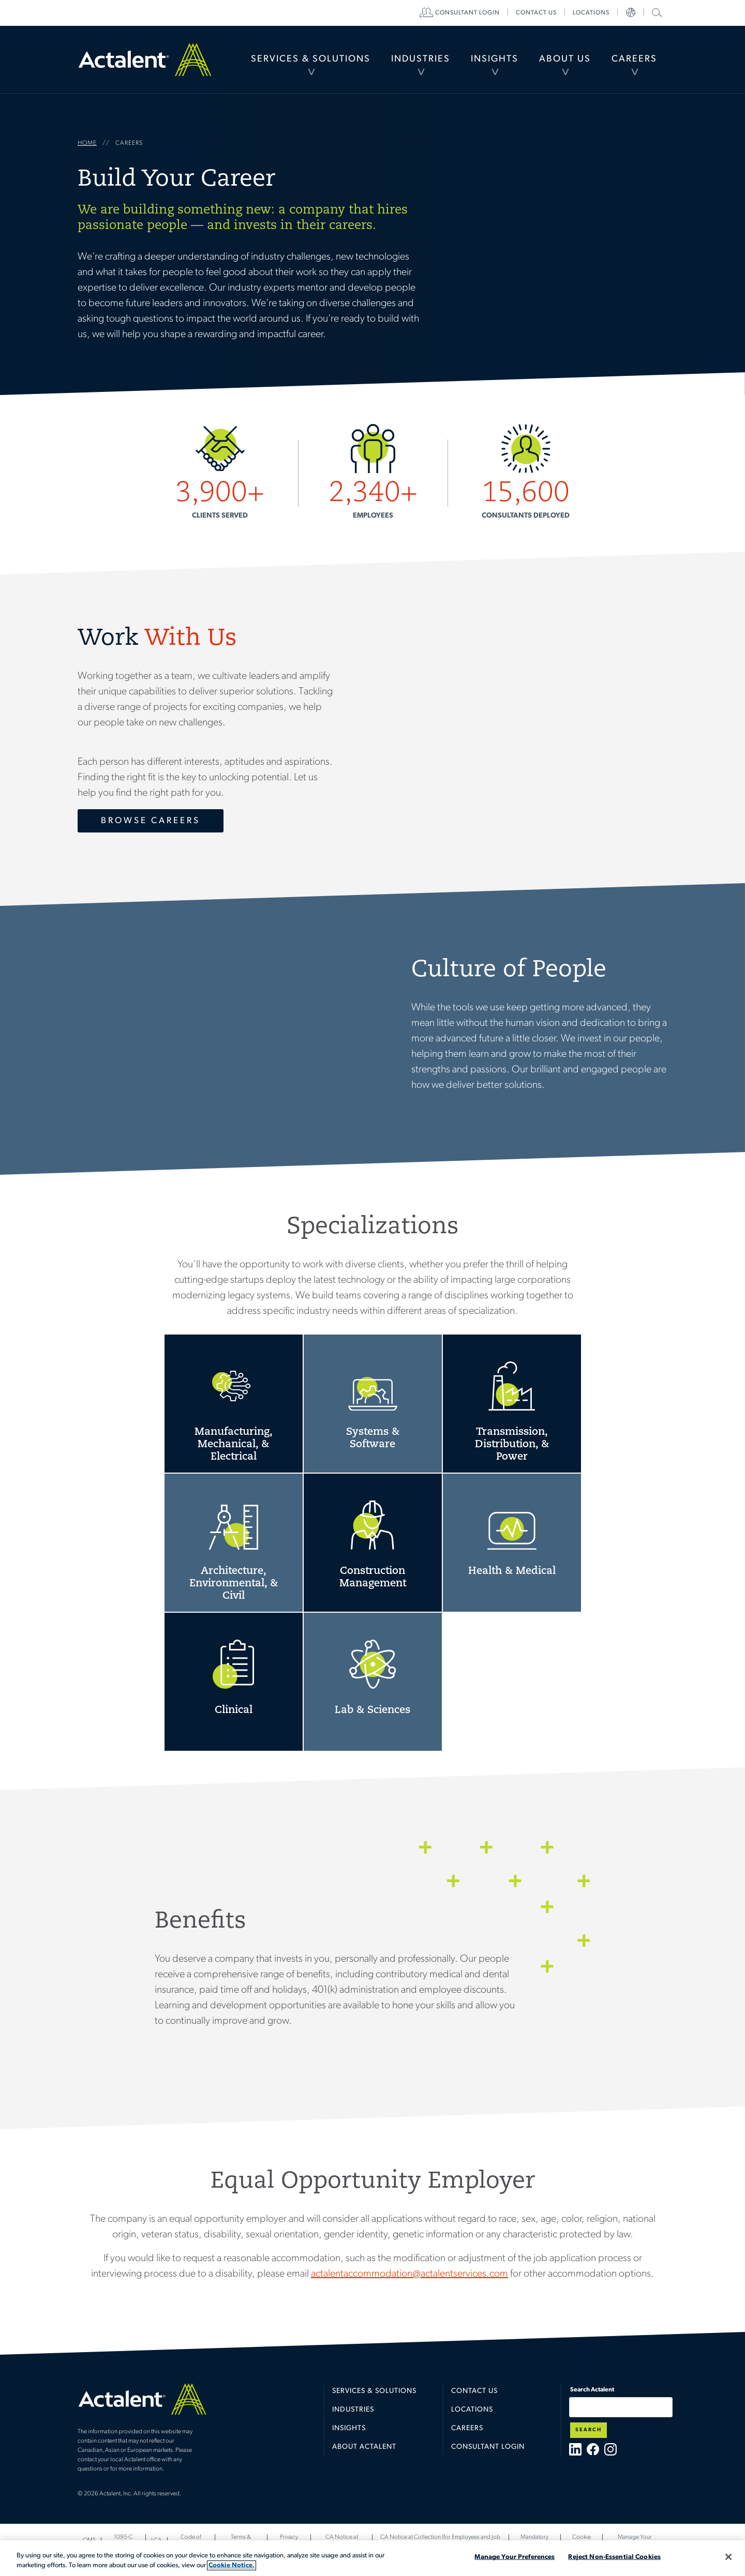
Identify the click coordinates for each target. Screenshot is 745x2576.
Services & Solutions (310, 59)
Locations (591, 13)
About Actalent (364, 2447)
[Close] (728, 2556)
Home (145, 59)
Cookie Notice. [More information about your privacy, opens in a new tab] (231, 2565)
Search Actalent (656, 12)
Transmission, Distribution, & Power (511, 1403)
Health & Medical (511, 1542)
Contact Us (474, 2391)
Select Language (631, 13)
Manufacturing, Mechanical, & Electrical (233, 1403)
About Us (565, 59)
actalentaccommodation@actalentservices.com (409, 2274)
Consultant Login (467, 13)
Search (588, 2430)
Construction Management (372, 1542)
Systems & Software (372, 1403)
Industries (420, 59)
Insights (494, 59)
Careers (634, 59)
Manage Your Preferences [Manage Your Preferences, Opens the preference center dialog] (514, 2557)
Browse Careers (150, 820)
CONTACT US (536, 13)
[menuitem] (311, 59)
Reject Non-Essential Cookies (614, 2557)
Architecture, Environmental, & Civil (233, 1542)
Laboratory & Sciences (372, 1681)
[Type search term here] (621, 2407)
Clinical (233, 1681)
